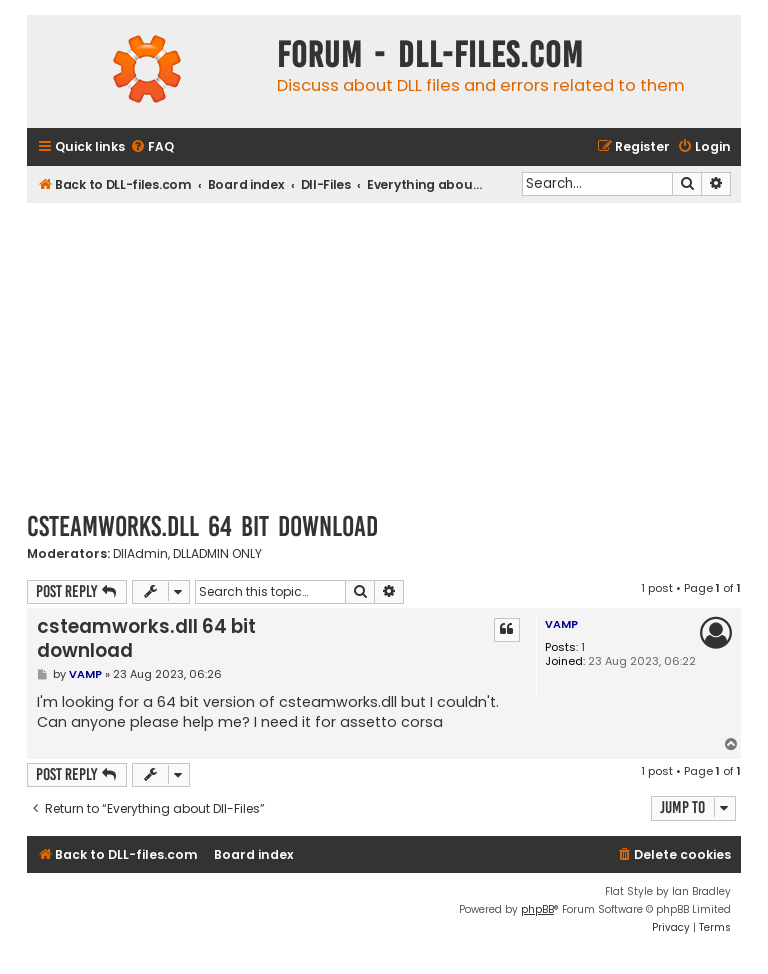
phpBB (537, 909)
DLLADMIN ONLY (217, 554)
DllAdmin (140, 554)
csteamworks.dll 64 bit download (202, 526)
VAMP (561, 624)
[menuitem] (152, 147)
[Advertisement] (384, 353)
